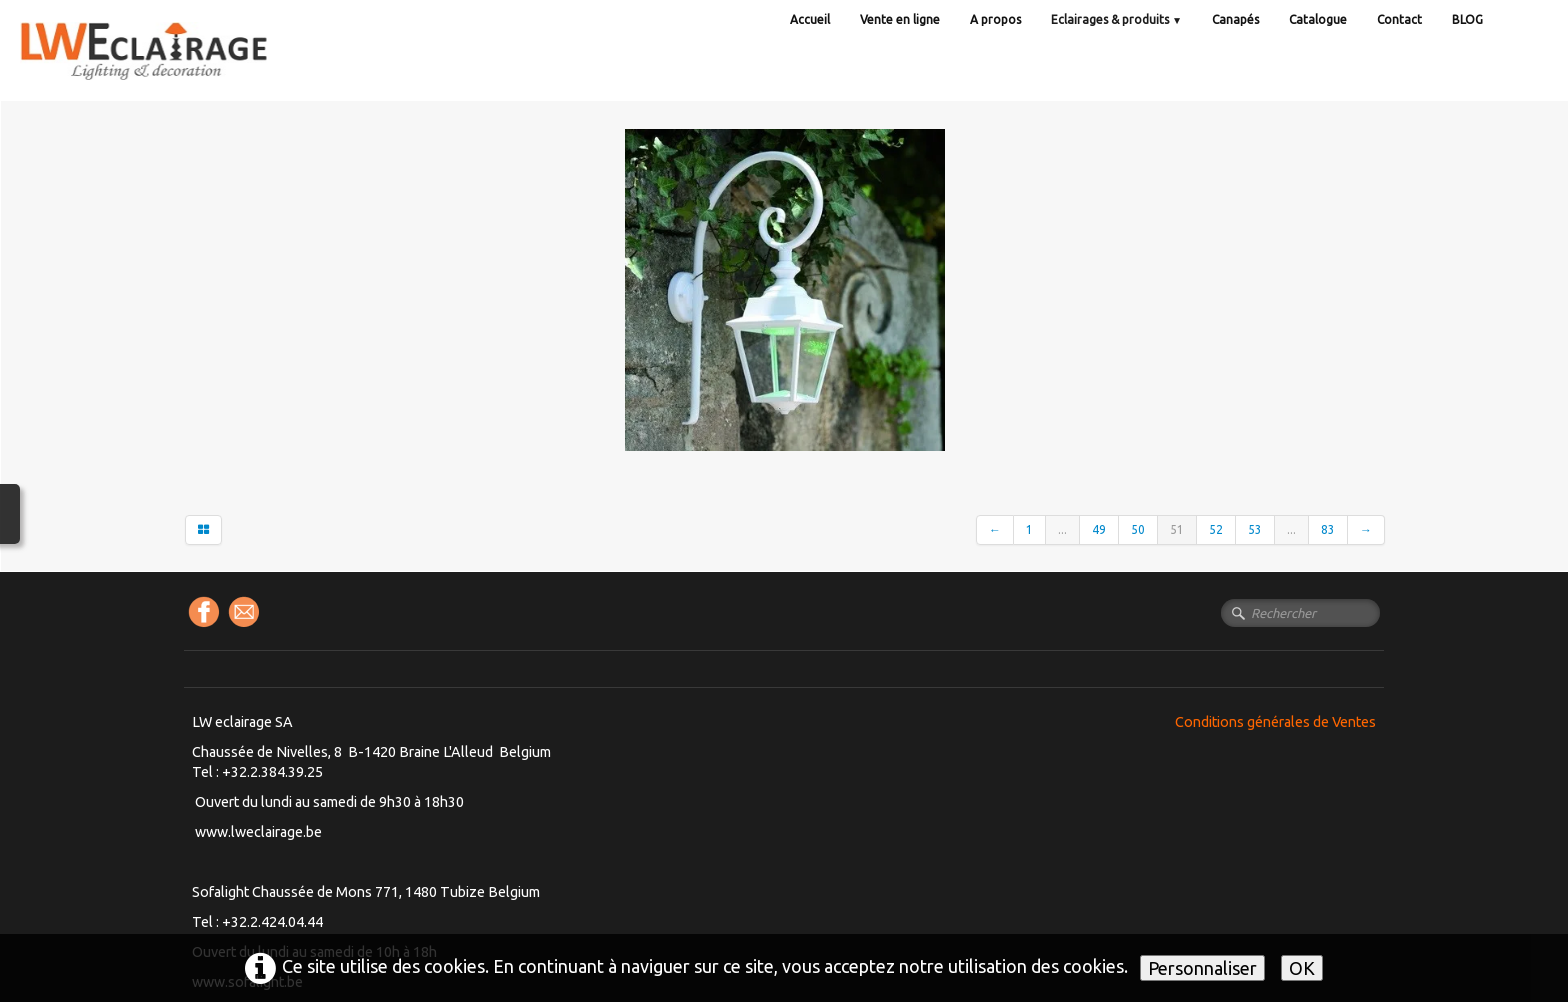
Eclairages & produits (1116, 19)
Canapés (1235, 19)
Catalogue (1318, 19)
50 (1138, 529)
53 (1255, 529)
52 (1216, 529)
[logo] (185, 69)
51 (1177, 529)
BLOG (1467, 19)
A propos (995, 19)
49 (1099, 529)
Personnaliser (1202, 968)
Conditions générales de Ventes (1275, 722)
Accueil (810, 19)
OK (1302, 968)
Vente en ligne (900, 19)
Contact (1399, 19)
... (1062, 529)
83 (1328, 529)
